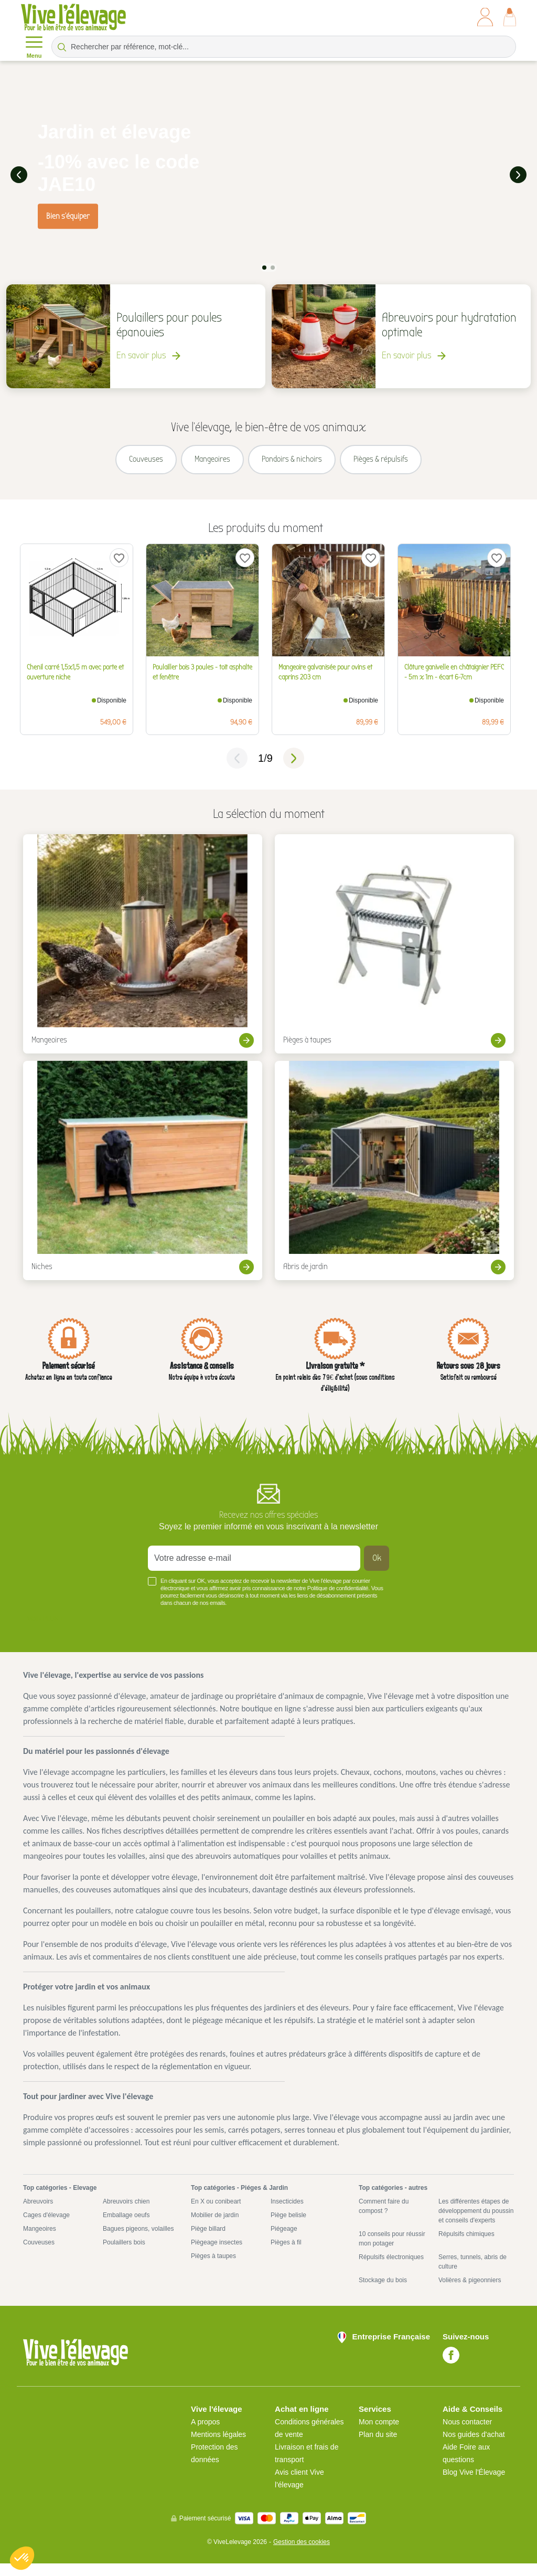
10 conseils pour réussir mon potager (392, 2251)
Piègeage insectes (216, 2255)
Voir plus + (45, 1631)
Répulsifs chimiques (466, 2246)
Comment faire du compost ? (384, 2218)
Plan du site (378, 2447)
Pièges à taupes (213, 2268)
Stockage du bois (383, 2292)
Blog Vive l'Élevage (474, 2485)
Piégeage (284, 2241)
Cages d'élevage (46, 2227)
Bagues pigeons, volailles (138, 2241)
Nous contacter (467, 2434)
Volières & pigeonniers (469, 2292)
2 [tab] (273, 266)
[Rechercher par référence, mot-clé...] (283, 47)
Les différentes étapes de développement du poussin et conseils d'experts (475, 2223)
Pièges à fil (286, 2255)
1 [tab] (264, 266)
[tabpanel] (268, 173)
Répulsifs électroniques (391, 2269)
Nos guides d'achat (474, 2447)
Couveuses (39, 2255)
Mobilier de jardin (215, 2227)
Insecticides (287, 2214)
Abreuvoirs (38, 2214)
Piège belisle (288, 2227)
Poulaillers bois (124, 2255)
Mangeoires (39, 2241)
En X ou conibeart (216, 2214)
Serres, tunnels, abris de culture (472, 2274)
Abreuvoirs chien (126, 2214)
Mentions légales (218, 2447)
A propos (205, 2434)
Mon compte (379, 2434)
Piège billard (208, 2241)
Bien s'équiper (68, 215)
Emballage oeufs (126, 2227)
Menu (34, 46)
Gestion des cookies (301, 2554)
